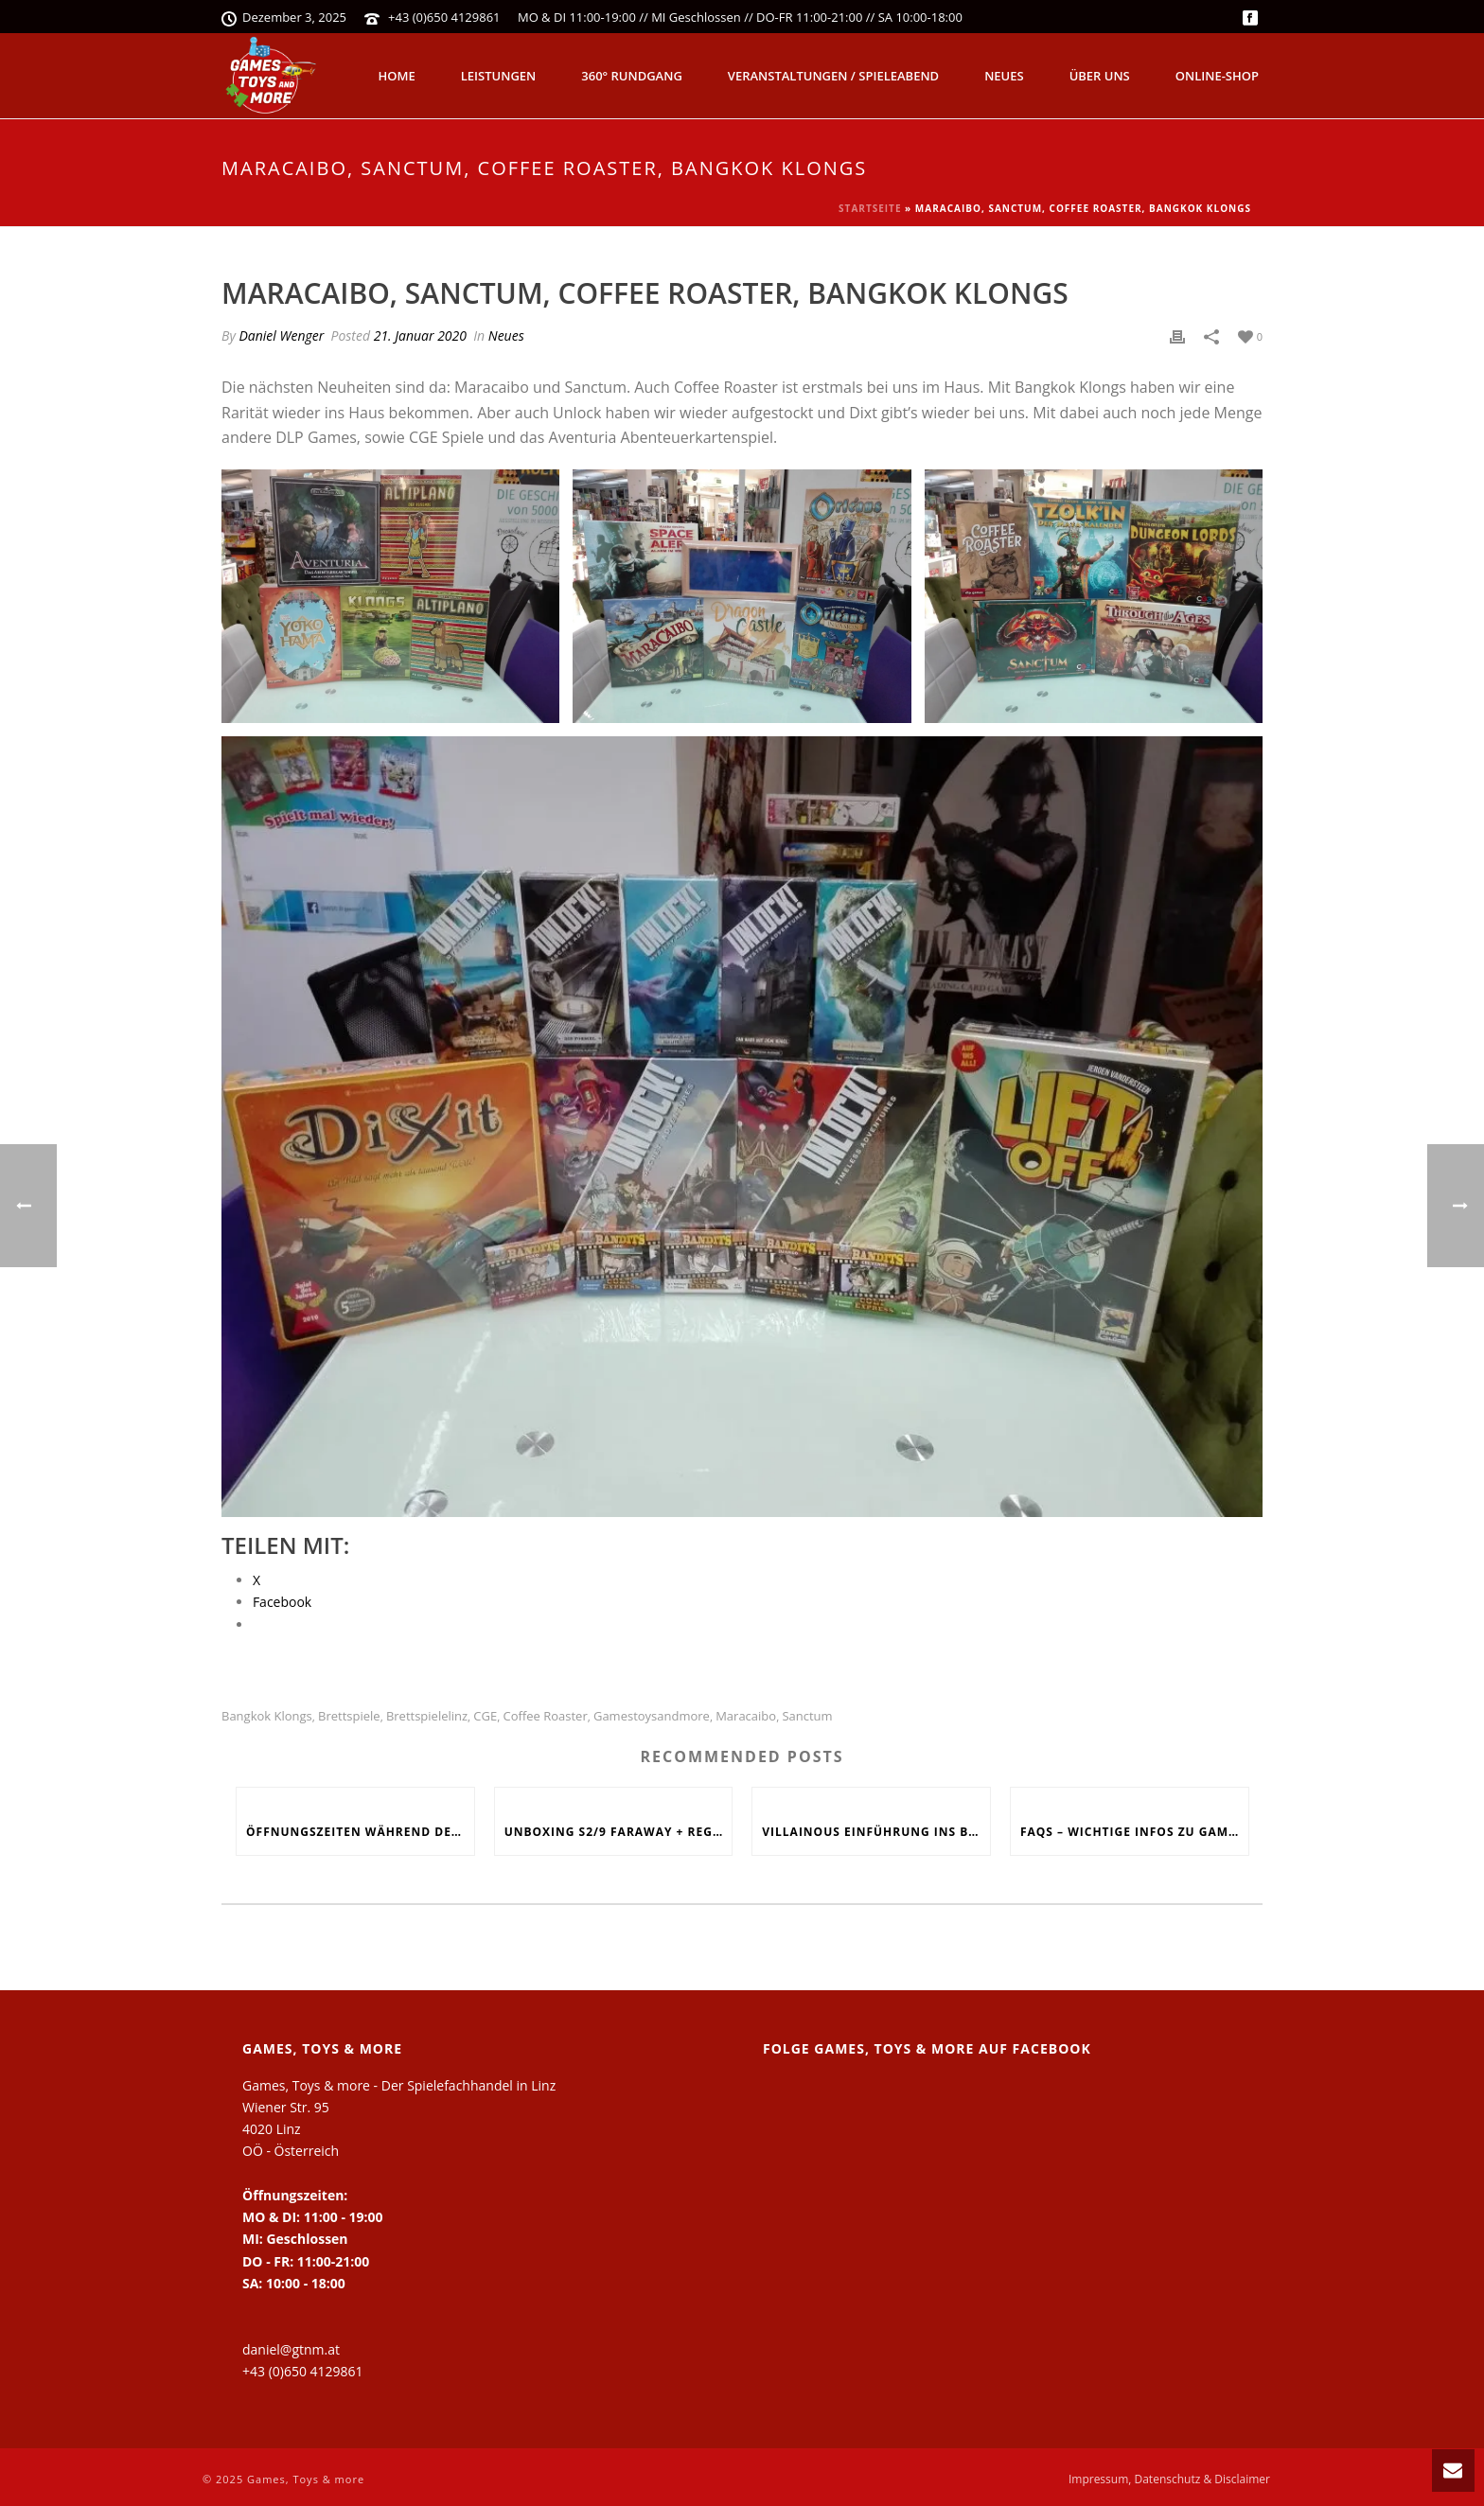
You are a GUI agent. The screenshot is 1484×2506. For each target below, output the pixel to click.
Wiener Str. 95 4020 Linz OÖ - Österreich (290, 2129)
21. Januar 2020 (420, 335)
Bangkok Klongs (266, 1716)
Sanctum (807, 1716)
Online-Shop (1217, 75)
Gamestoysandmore (651, 1716)
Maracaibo (746, 1716)
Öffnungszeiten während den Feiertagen (360, 1832)
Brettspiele (349, 1716)
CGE (485, 1716)
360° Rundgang (631, 75)
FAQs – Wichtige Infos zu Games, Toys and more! (1134, 1832)
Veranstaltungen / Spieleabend (833, 75)
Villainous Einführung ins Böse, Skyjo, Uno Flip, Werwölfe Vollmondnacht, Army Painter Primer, (876, 1832)
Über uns (1099, 75)
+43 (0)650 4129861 (444, 17)
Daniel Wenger (281, 335)
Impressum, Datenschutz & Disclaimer (1169, 2479)
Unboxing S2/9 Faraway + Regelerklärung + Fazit (618, 1832)
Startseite (870, 208)
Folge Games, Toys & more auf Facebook (927, 2048)
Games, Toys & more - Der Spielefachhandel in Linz (399, 2085)
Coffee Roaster (545, 1716)
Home (397, 75)
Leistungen (499, 75)
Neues (1004, 75)
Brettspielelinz (427, 1716)
